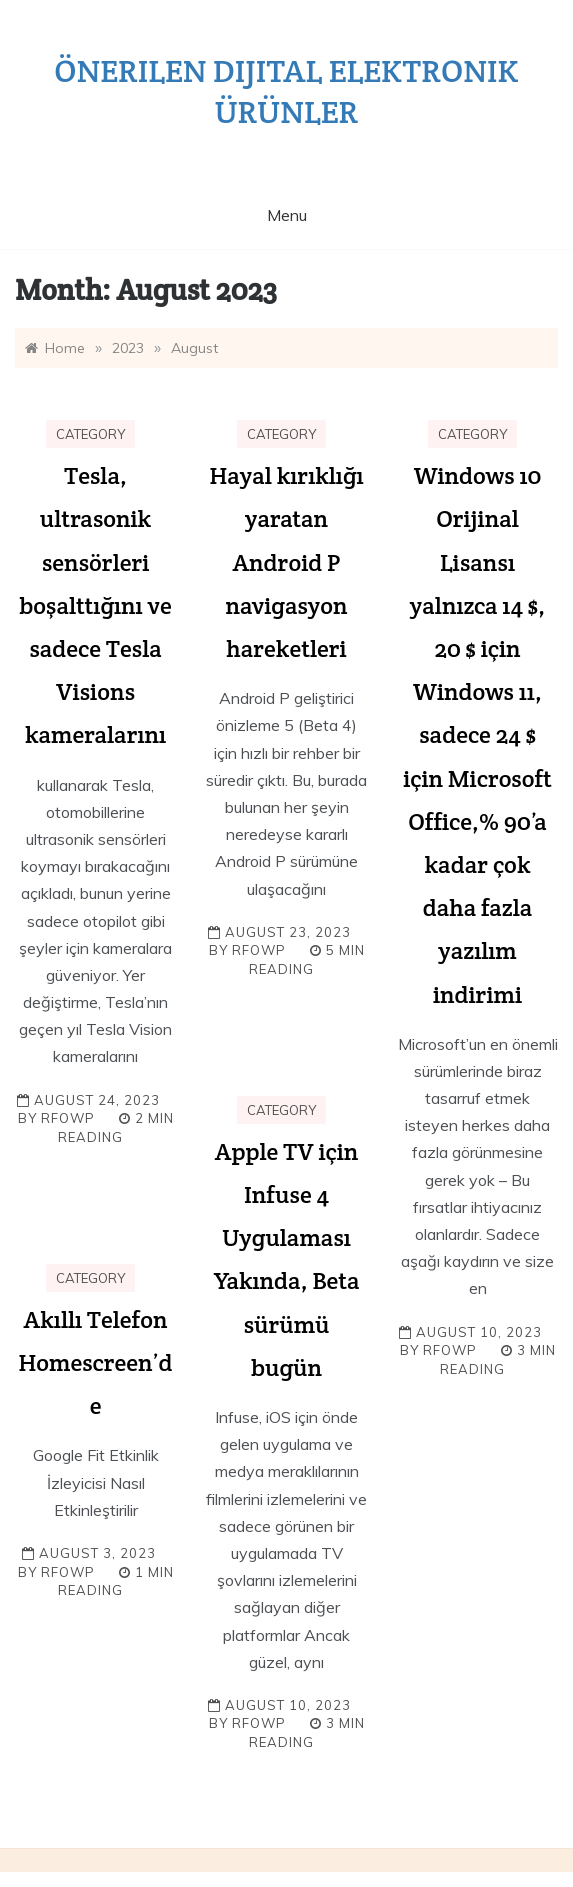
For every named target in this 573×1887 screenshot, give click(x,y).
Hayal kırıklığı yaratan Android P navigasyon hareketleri (286, 562)
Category (90, 434)
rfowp (68, 1118)
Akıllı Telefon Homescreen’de (95, 1362)
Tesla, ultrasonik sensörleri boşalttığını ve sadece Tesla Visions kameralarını (95, 605)
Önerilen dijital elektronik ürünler (286, 91)
